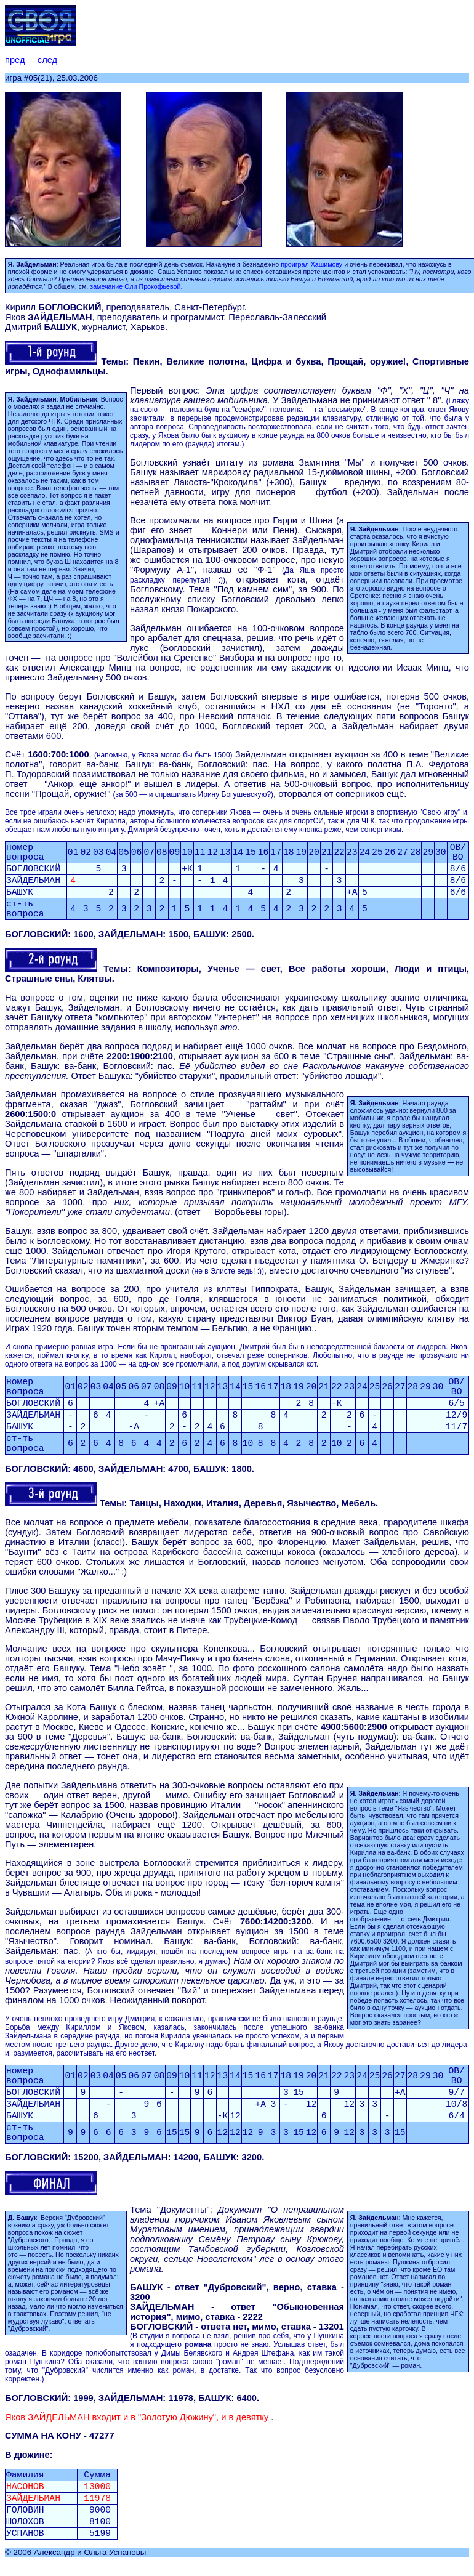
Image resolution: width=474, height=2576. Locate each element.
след (47, 60)
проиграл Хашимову (311, 264)
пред (15, 60)
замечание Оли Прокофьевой (135, 286)
